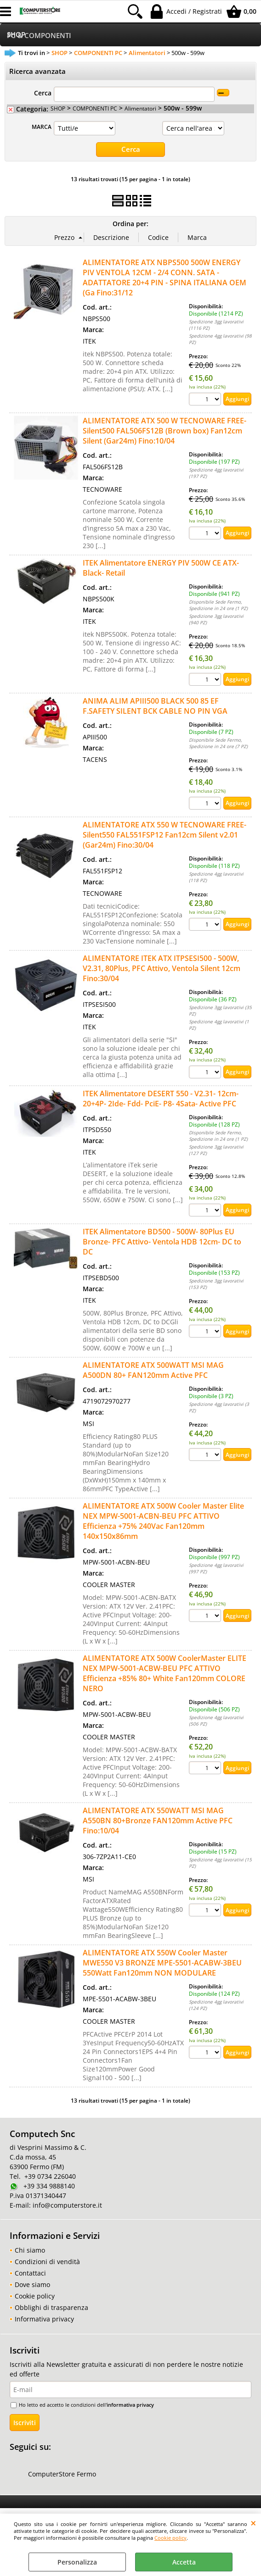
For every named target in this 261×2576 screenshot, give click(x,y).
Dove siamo (32, 2284)
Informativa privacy (44, 2319)
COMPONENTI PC (95, 108)
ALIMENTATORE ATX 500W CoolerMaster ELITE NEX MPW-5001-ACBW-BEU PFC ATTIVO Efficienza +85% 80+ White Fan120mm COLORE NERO (164, 1673)
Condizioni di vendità (47, 2261)
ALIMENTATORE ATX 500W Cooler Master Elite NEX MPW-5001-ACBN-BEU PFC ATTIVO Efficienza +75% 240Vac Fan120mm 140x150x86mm (163, 1520)
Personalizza (77, 2562)
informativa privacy (130, 2404)
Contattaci (30, 2273)
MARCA (41, 126)
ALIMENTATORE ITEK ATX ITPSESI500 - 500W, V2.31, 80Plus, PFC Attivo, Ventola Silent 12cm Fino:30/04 (161, 968)
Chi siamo (30, 2250)
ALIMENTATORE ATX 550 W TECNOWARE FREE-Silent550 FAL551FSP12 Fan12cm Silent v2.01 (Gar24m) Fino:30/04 (164, 834)
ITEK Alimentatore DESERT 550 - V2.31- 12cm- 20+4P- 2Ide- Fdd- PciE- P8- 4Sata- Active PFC (160, 1098)
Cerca (42, 93)
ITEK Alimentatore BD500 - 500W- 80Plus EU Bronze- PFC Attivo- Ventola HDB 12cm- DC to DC (162, 1241)
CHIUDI (253, 2522)
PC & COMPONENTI (39, 35)
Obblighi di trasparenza (51, 2307)
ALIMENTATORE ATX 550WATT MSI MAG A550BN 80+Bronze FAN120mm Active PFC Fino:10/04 (158, 1820)
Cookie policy (170, 2537)
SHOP (58, 108)
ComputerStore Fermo (62, 2474)
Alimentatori (140, 108)
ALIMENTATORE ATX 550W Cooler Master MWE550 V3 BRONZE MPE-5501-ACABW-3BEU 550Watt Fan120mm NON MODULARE (162, 1962)
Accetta (184, 2562)
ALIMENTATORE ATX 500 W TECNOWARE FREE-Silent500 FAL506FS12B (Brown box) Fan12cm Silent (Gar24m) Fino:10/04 (164, 430)
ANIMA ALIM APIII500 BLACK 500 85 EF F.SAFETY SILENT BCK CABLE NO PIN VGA (155, 705)
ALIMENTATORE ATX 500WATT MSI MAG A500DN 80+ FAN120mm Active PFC (153, 1370)
